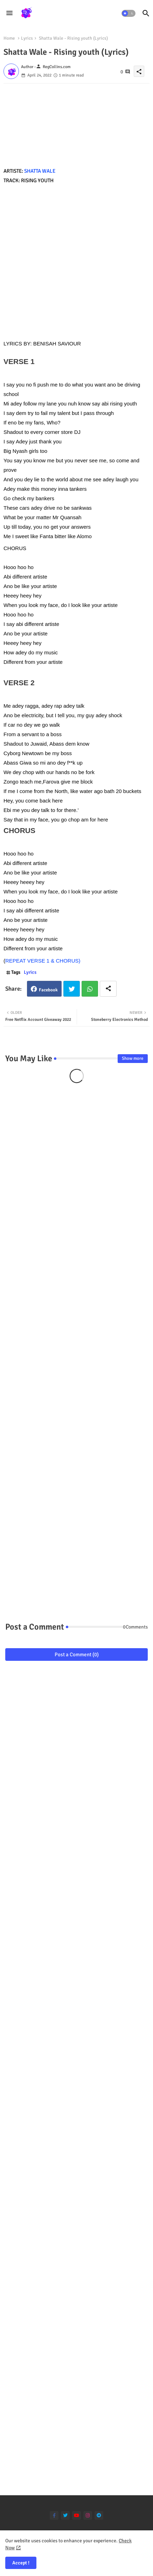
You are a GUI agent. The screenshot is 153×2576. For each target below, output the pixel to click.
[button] (128, 13)
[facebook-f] (54, 2515)
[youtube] (76, 2515)
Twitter (71, 989)
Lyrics (27, 38)
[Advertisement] (76, 262)
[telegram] (99, 2515)
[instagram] (87, 2515)
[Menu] (9, 13)
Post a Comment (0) (77, 1654)
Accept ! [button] (20, 2563)
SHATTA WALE (39, 171)
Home (9, 38)
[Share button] (108, 989)
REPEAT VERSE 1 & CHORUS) (43, 961)
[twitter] (65, 2515)
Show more (133, 1058)
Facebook (48, 990)
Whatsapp (90, 989)
